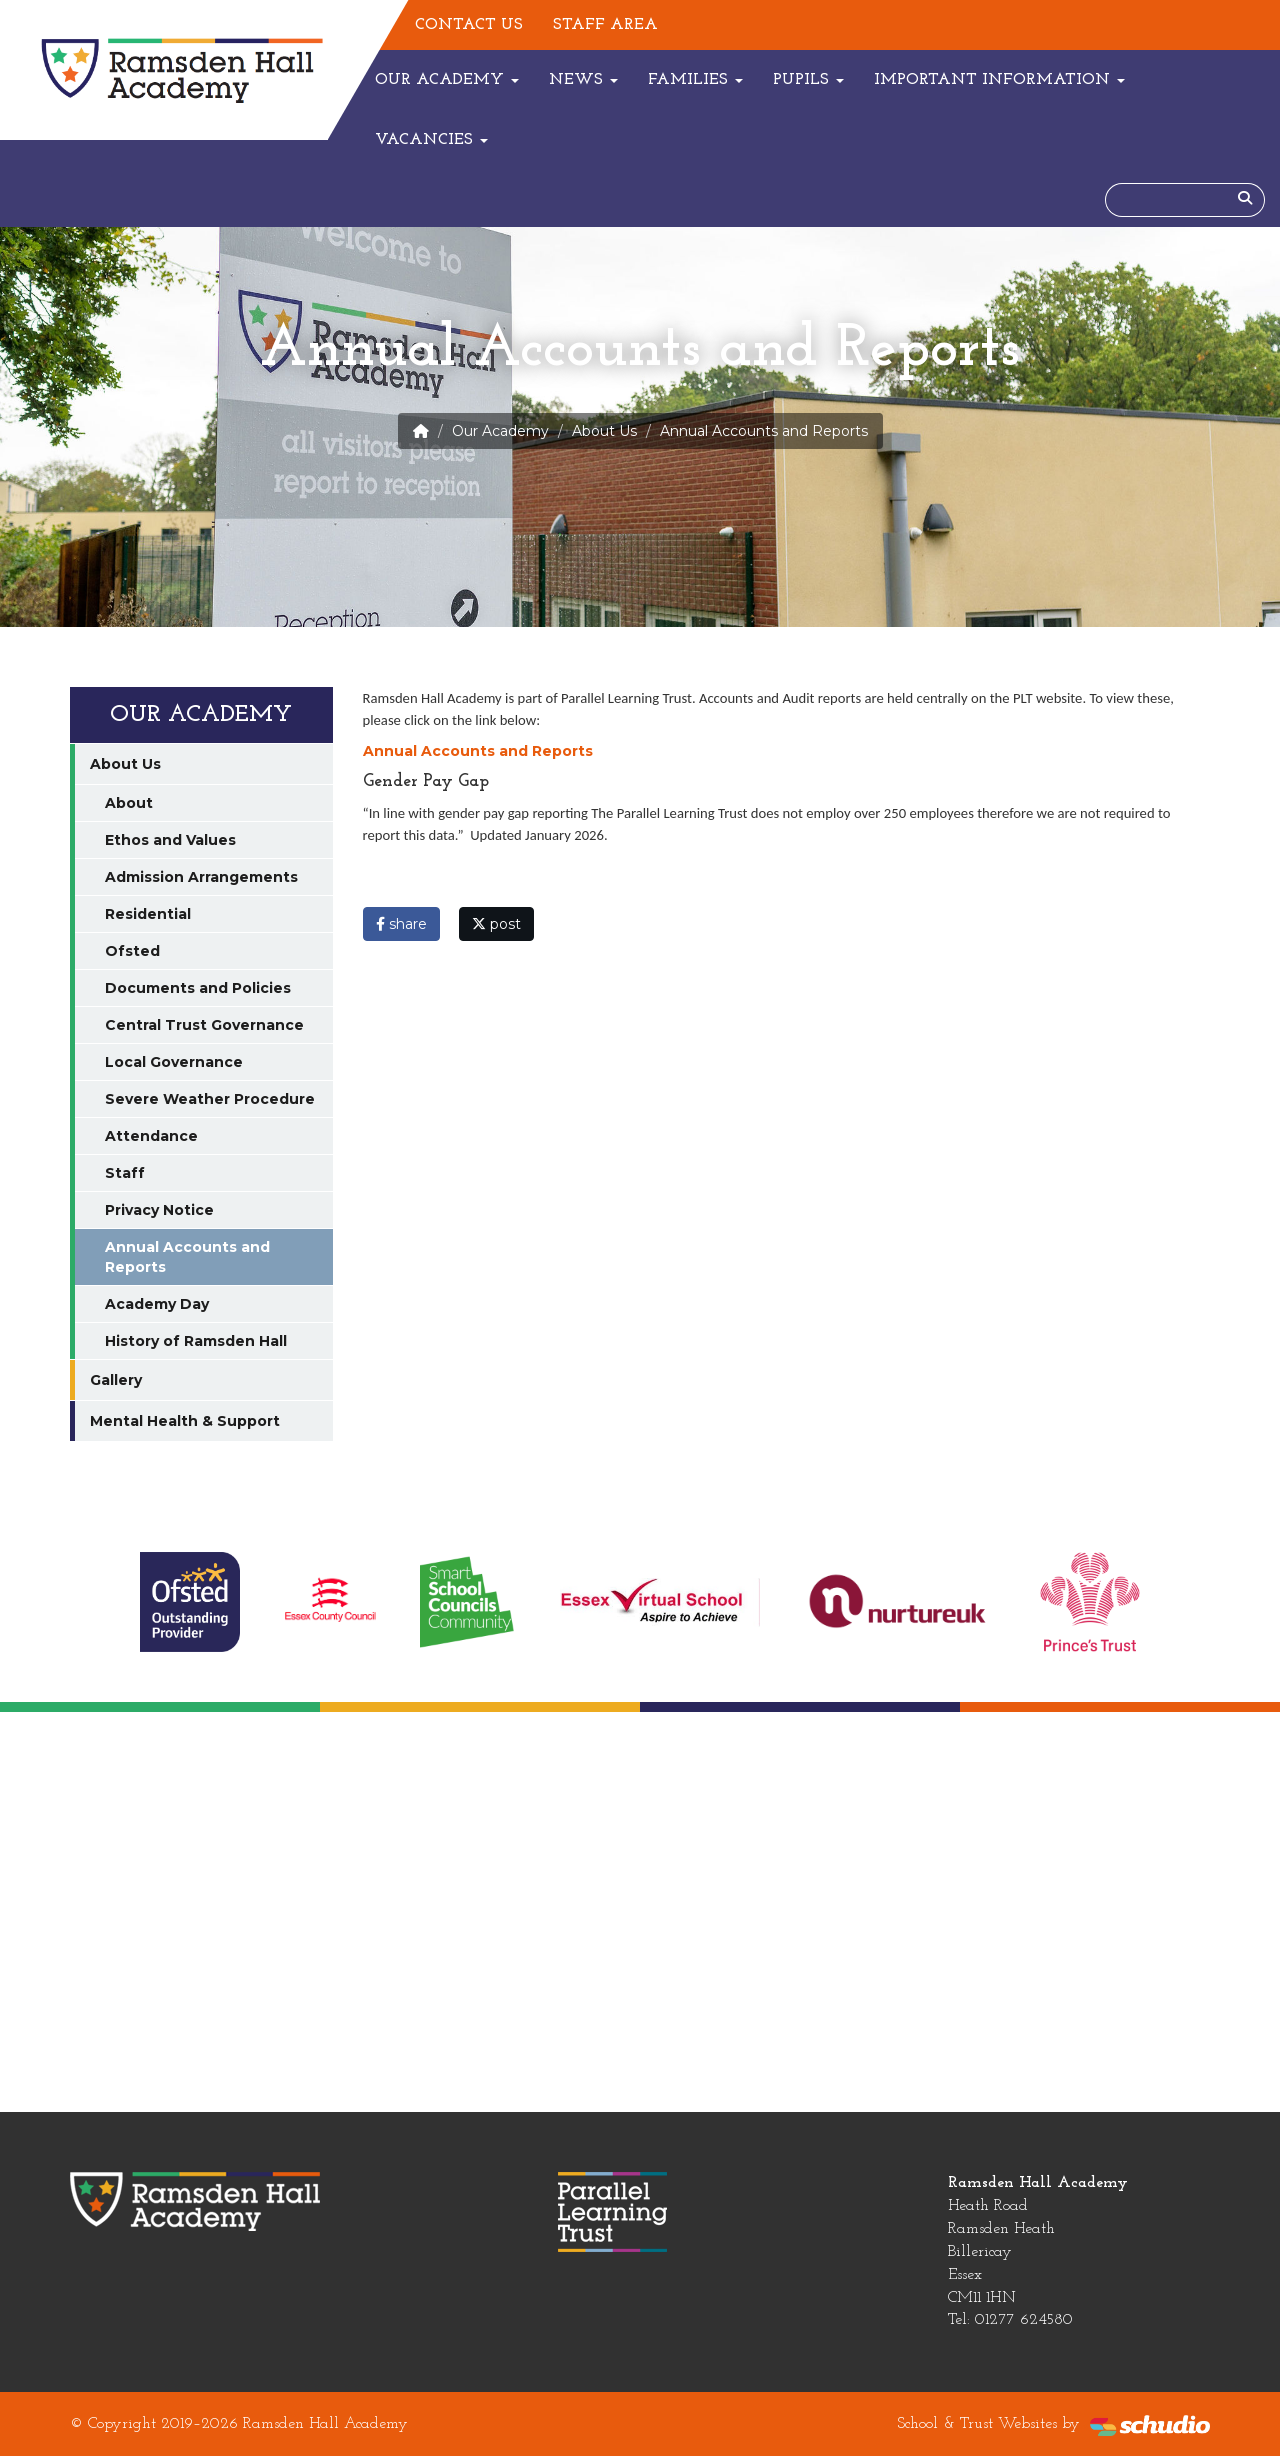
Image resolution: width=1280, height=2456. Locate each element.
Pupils (808, 80)
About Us (604, 431)
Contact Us (469, 25)
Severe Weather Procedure (210, 1099)
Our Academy (447, 80)
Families (695, 80)
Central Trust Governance (204, 1025)
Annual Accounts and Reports (478, 751)
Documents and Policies (198, 988)
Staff (125, 1173)
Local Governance (174, 1062)
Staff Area (605, 25)
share (401, 924)
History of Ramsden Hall (196, 1341)
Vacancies (431, 140)
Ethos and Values (170, 840)
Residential (148, 914)
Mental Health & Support (185, 1421)
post (496, 924)
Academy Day (157, 1304)
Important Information (999, 80)
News (583, 80)
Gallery (116, 1380)
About (129, 803)
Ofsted (132, 951)
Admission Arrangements (201, 877)
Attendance (151, 1136)
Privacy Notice (159, 1210)
